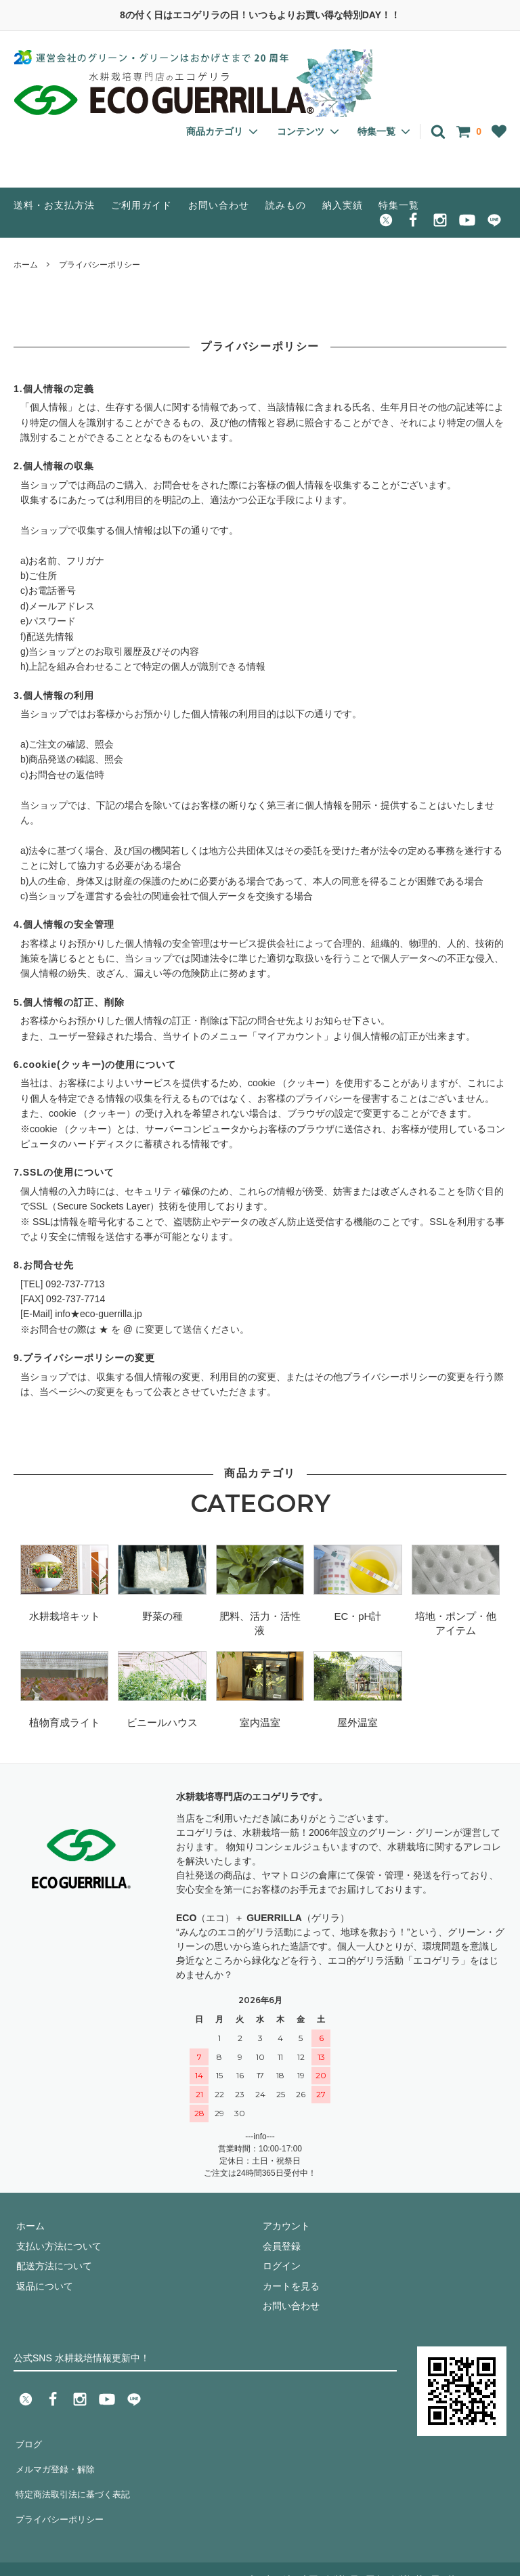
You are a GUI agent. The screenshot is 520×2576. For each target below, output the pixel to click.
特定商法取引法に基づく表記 (75, 2482)
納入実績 (342, 205)
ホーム (26, 265)
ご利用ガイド (141, 205)
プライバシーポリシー (61, 2502)
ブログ (28, 2442)
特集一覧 (398, 205)
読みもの (285, 205)
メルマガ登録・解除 (56, 2462)
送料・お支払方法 (54, 205)
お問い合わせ (218, 205)
